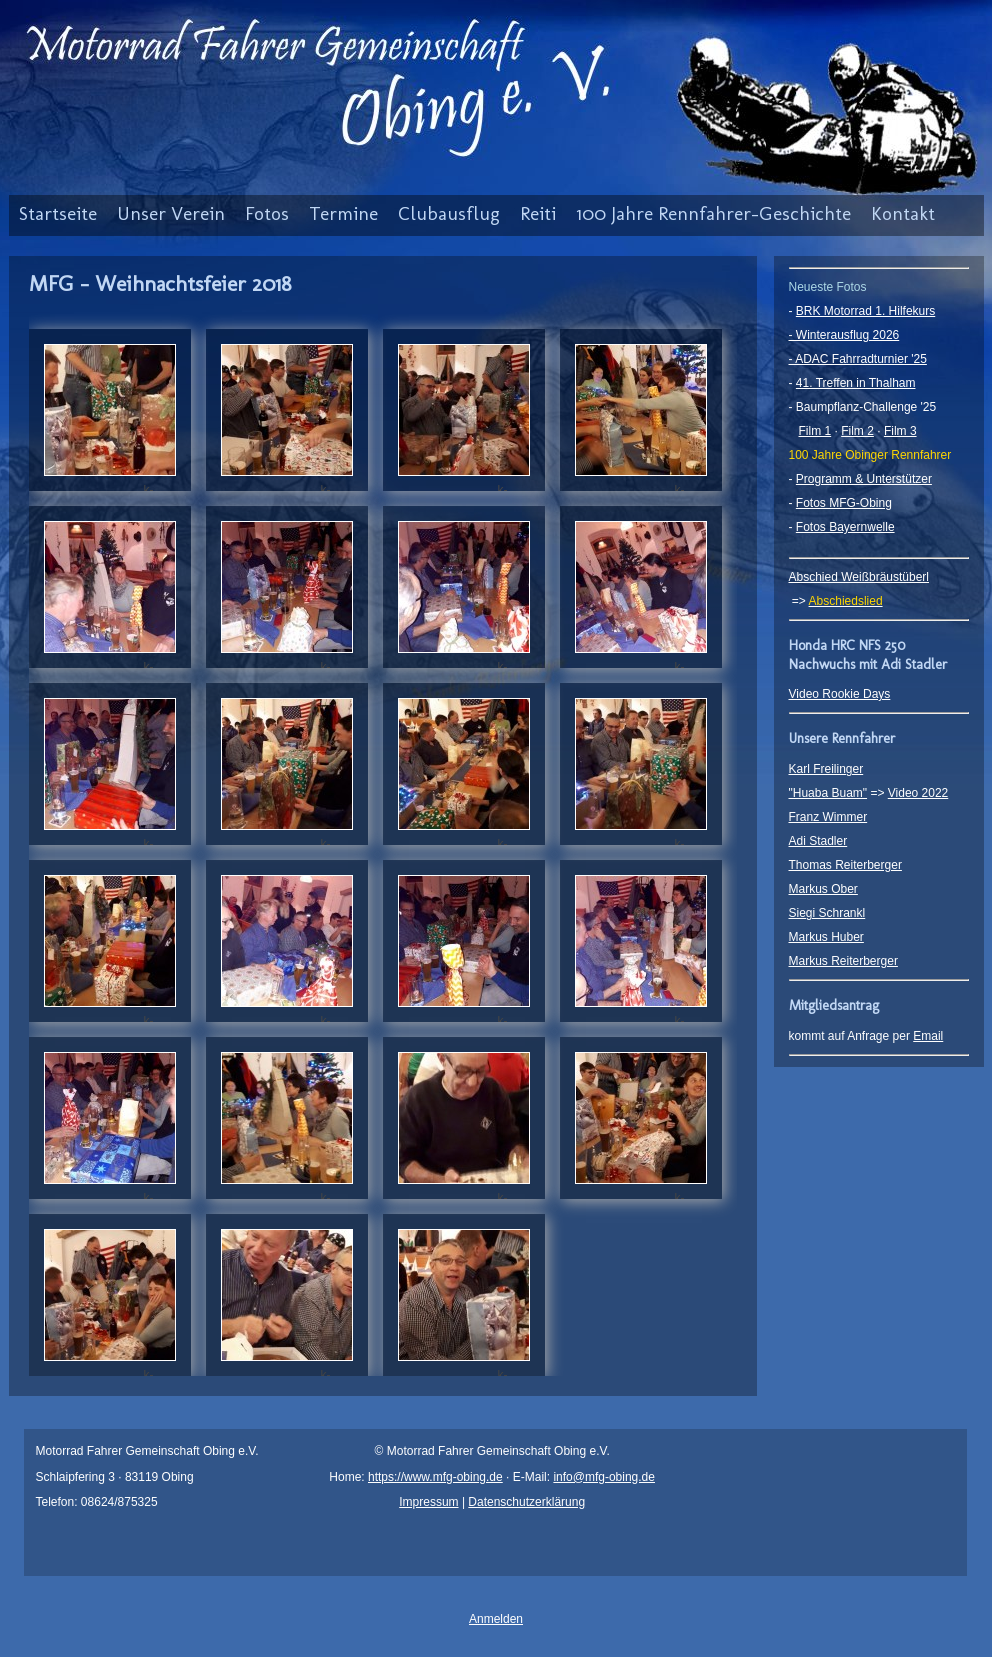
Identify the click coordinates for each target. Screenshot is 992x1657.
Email (928, 1036)
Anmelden (496, 1619)
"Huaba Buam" (828, 793)
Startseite (58, 213)
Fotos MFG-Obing (844, 503)
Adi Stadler (818, 841)
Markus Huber (826, 937)
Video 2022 (918, 793)
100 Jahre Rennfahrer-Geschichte (713, 213)
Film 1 (815, 431)
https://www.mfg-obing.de (435, 1477)
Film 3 (900, 431)
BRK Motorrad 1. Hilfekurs (865, 311)
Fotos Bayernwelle (845, 527)
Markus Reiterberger (843, 961)
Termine (343, 213)
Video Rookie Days (840, 694)
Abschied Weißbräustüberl (859, 577)
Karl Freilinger (826, 769)
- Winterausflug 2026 (844, 335)
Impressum (428, 1502)
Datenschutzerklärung (526, 1502)
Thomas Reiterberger (845, 865)
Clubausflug (449, 213)
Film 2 (857, 431)
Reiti (538, 213)
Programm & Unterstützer (864, 479)
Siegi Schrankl (827, 913)
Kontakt (903, 213)
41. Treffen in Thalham (856, 383)
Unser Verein (171, 213)
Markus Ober (823, 889)
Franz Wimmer (828, 817)
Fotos (267, 213)
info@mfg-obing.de (604, 1477)
